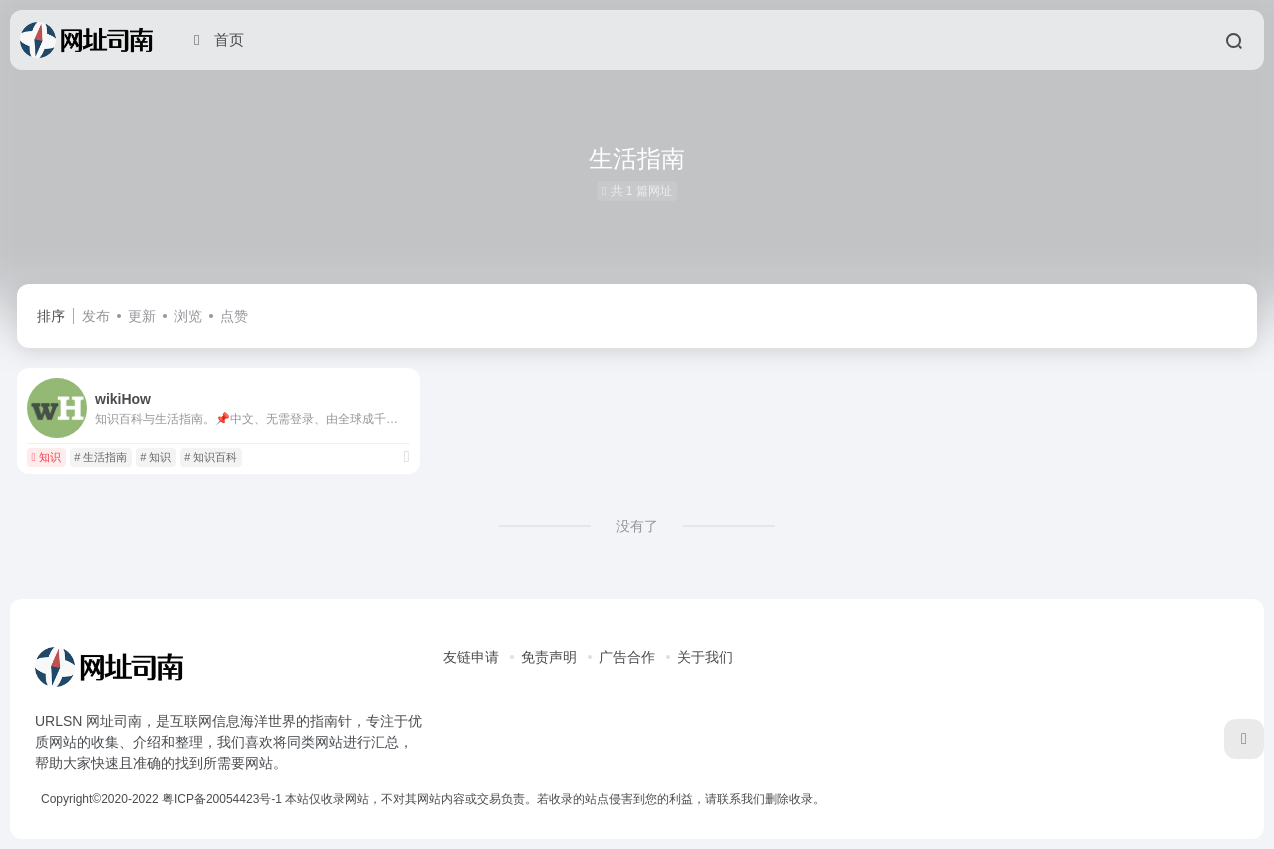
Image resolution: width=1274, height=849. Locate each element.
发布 (96, 316)
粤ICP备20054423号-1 (222, 799)
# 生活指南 (100, 457)
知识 (46, 457)
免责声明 (549, 657)
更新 (142, 316)
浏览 (188, 316)
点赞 (234, 316)
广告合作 (627, 657)
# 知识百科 (210, 457)
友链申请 (471, 657)
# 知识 (155, 457)
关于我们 (705, 657)
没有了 (637, 526)
